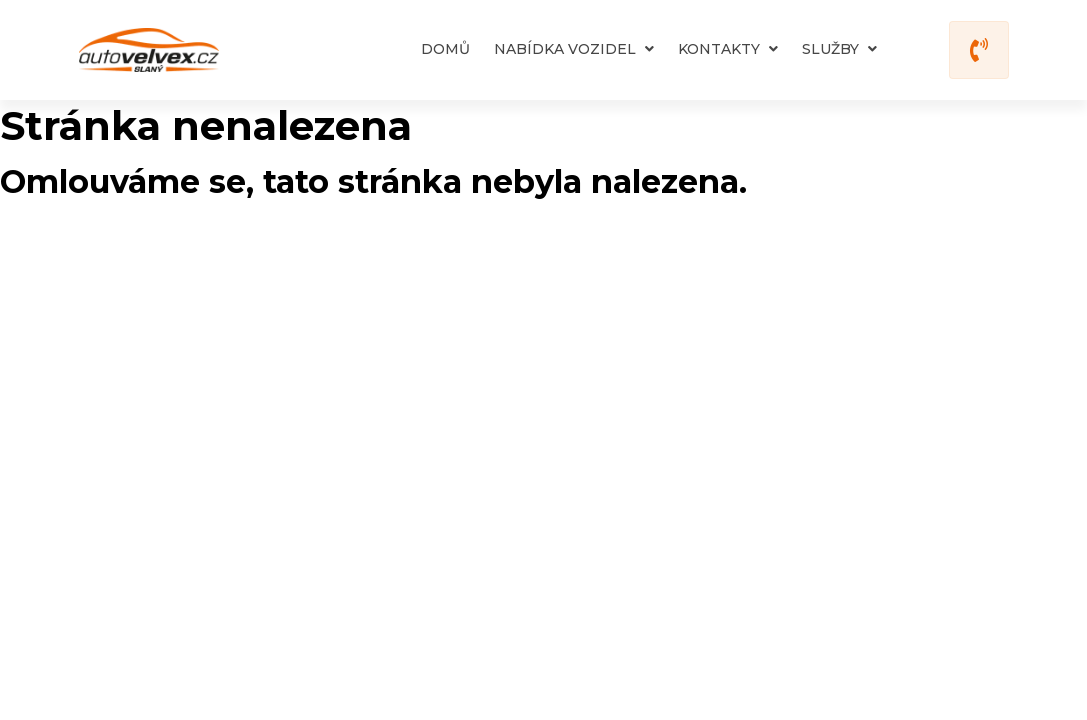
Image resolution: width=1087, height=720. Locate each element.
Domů (445, 49)
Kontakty (728, 49)
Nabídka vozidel (574, 49)
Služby (839, 49)
